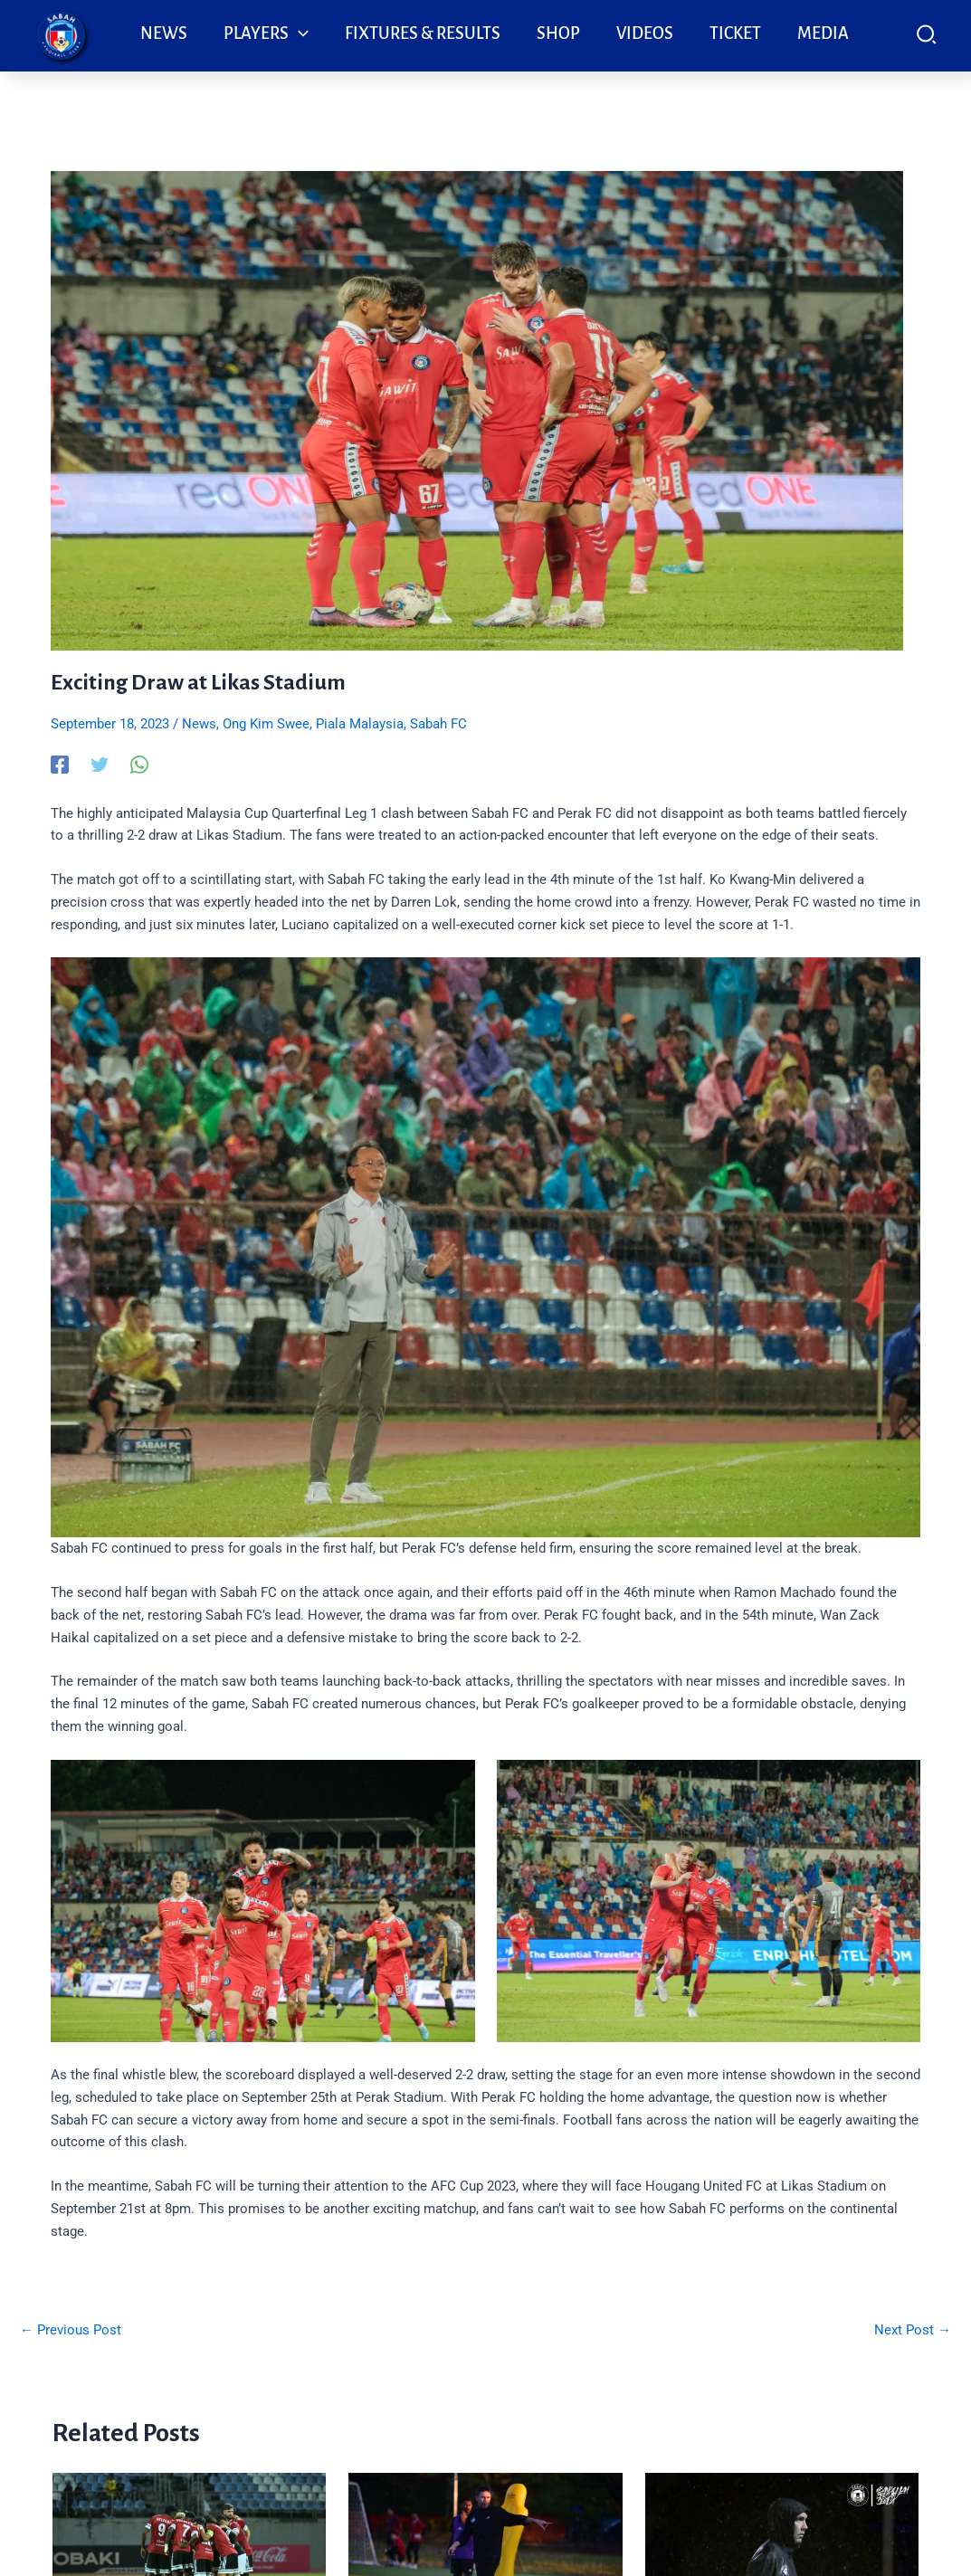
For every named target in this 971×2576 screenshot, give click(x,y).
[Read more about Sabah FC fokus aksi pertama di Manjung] (485, 2543)
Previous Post (70, 2330)
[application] (299, 33)
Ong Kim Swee (266, 724)
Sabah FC (438, 724)
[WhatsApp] (139, 765)
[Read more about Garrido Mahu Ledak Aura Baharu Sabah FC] (782, 2549)
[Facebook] (60, 765)
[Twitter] (99, 765)
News (199, 724)
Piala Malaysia (360, 724)
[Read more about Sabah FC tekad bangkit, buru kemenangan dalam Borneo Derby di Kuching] (189, 2543)
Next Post (912, 2330)
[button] (927, 38)
